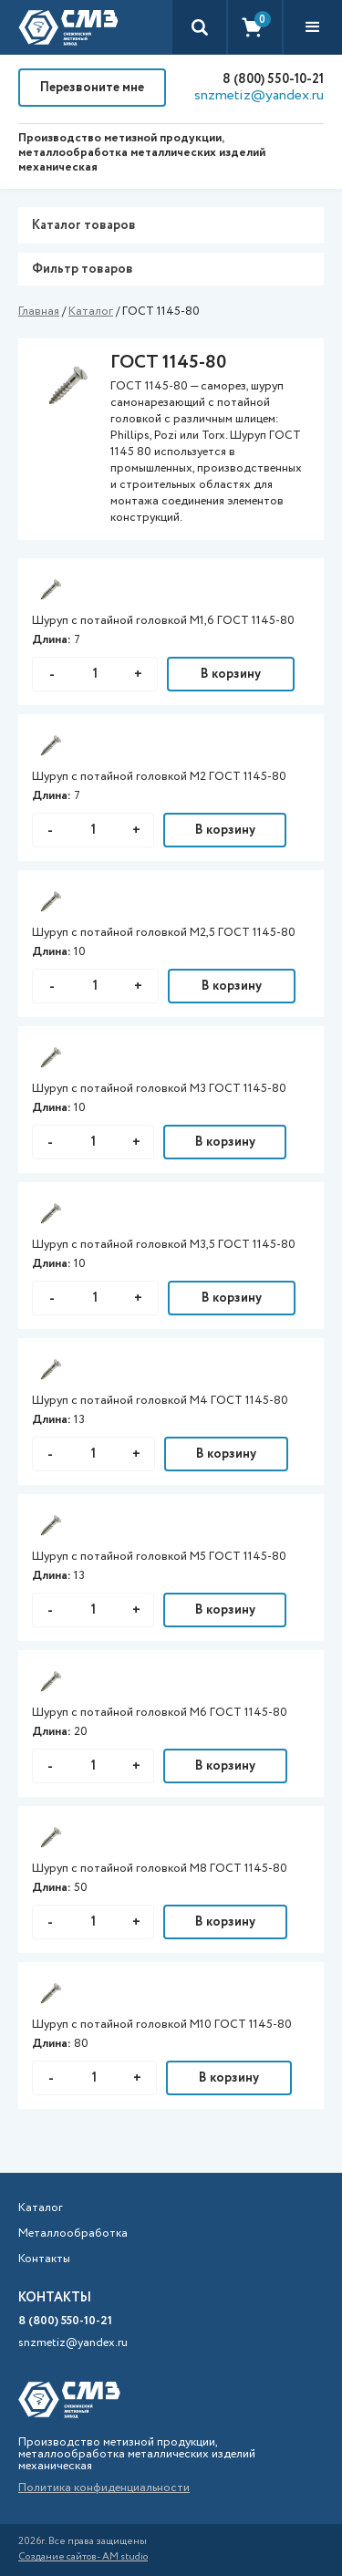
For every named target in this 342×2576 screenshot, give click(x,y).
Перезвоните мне (92, 87)
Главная (38, 311)
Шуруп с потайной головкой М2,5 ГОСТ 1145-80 (163, 933)
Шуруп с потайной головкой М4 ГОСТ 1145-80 (160, 1401)
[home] (68, 27)
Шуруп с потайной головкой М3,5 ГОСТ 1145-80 (163, 1245)
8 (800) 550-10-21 (273, 79)
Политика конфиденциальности (104, 2488)
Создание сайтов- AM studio (83, 2557)
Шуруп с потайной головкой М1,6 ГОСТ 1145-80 (163, 621)
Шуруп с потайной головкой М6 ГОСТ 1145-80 (159, 1713)
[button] (313, 27)
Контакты (44, 2259)
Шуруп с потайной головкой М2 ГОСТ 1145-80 (159, 777)
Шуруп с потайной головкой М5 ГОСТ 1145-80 (159, 1557)
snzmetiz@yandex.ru (259, 96)
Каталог (90, 311)
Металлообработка (73, 2234)
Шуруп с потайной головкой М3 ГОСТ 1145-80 (159, 1089)
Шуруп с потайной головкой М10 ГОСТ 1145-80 (162, 2025)
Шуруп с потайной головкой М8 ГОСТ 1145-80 (159, 1869)
